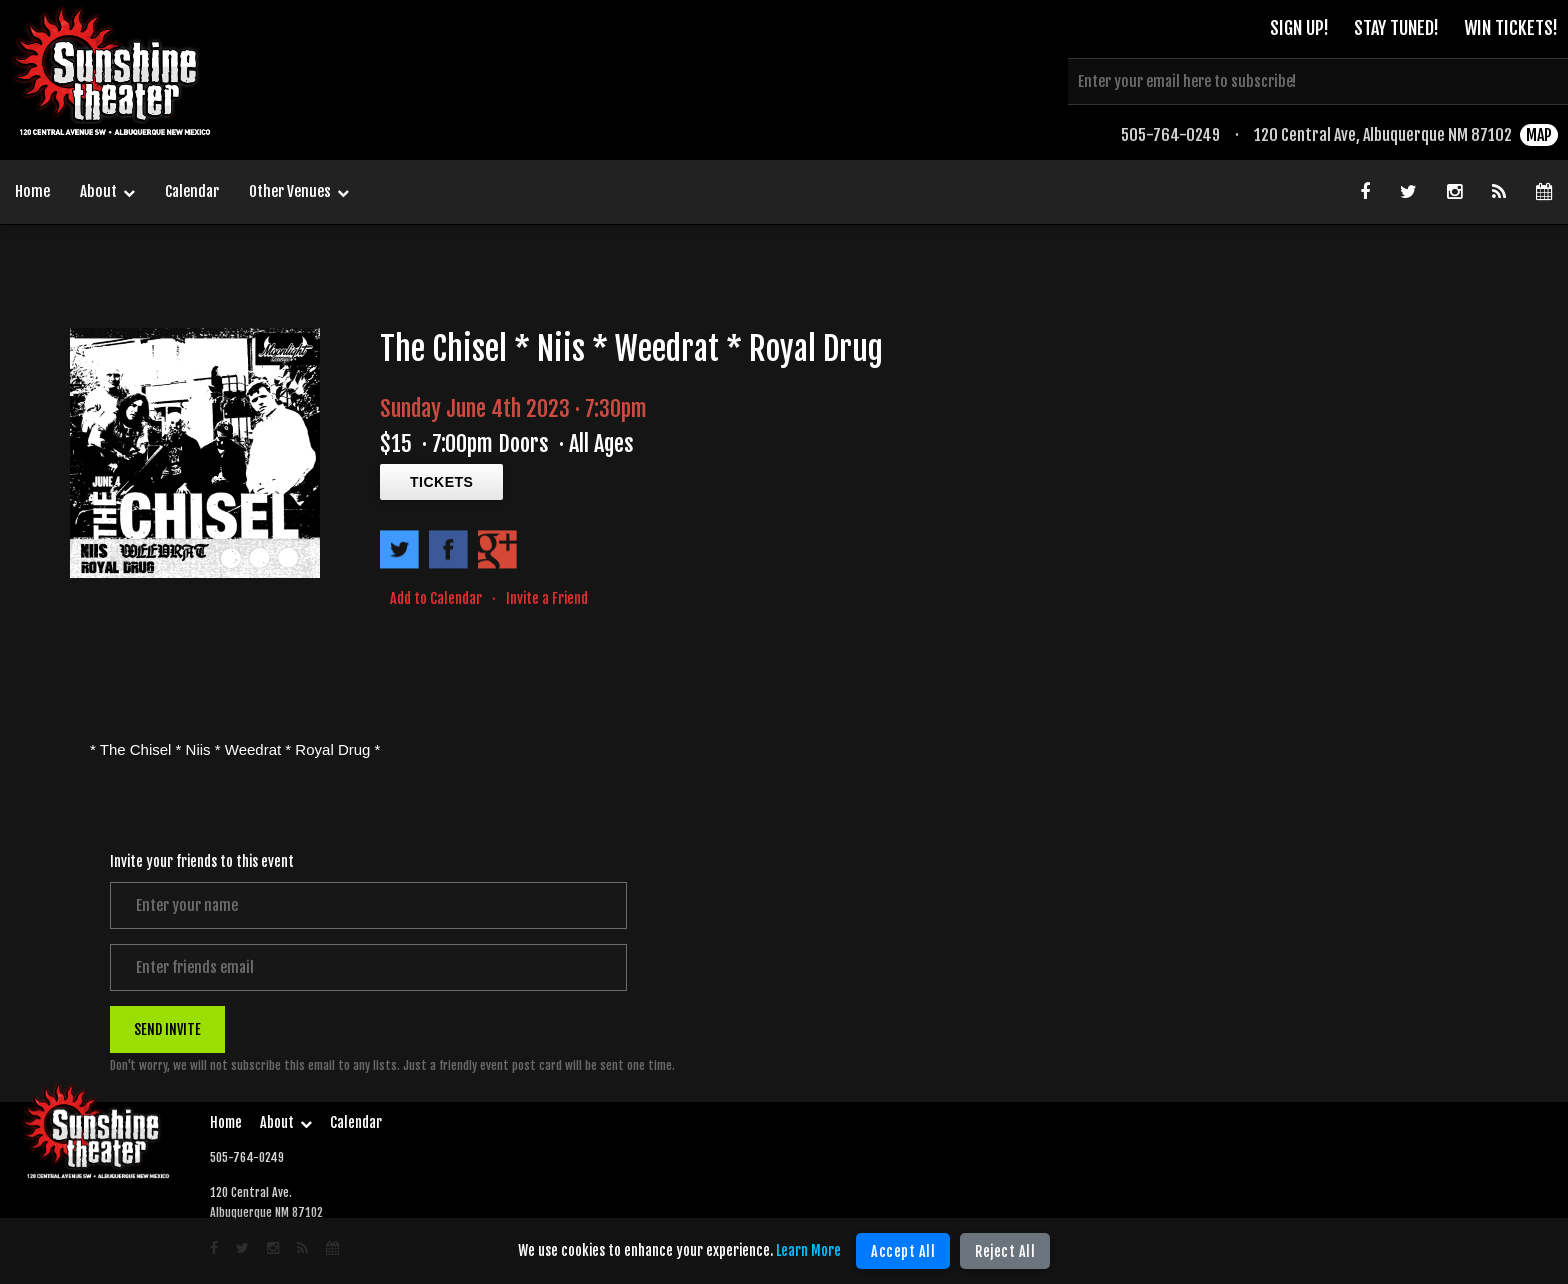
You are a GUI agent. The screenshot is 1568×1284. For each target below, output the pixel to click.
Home (32, 191)
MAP (1539, 135)
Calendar (192, 191)
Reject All (1005, 1251)
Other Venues (299, 193)
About (107, 193)
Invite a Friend (547, 598)
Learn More (808, 1250)
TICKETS (441, 482)
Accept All (903, 1251)
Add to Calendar (436, 598)
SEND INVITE (167, 1028)
